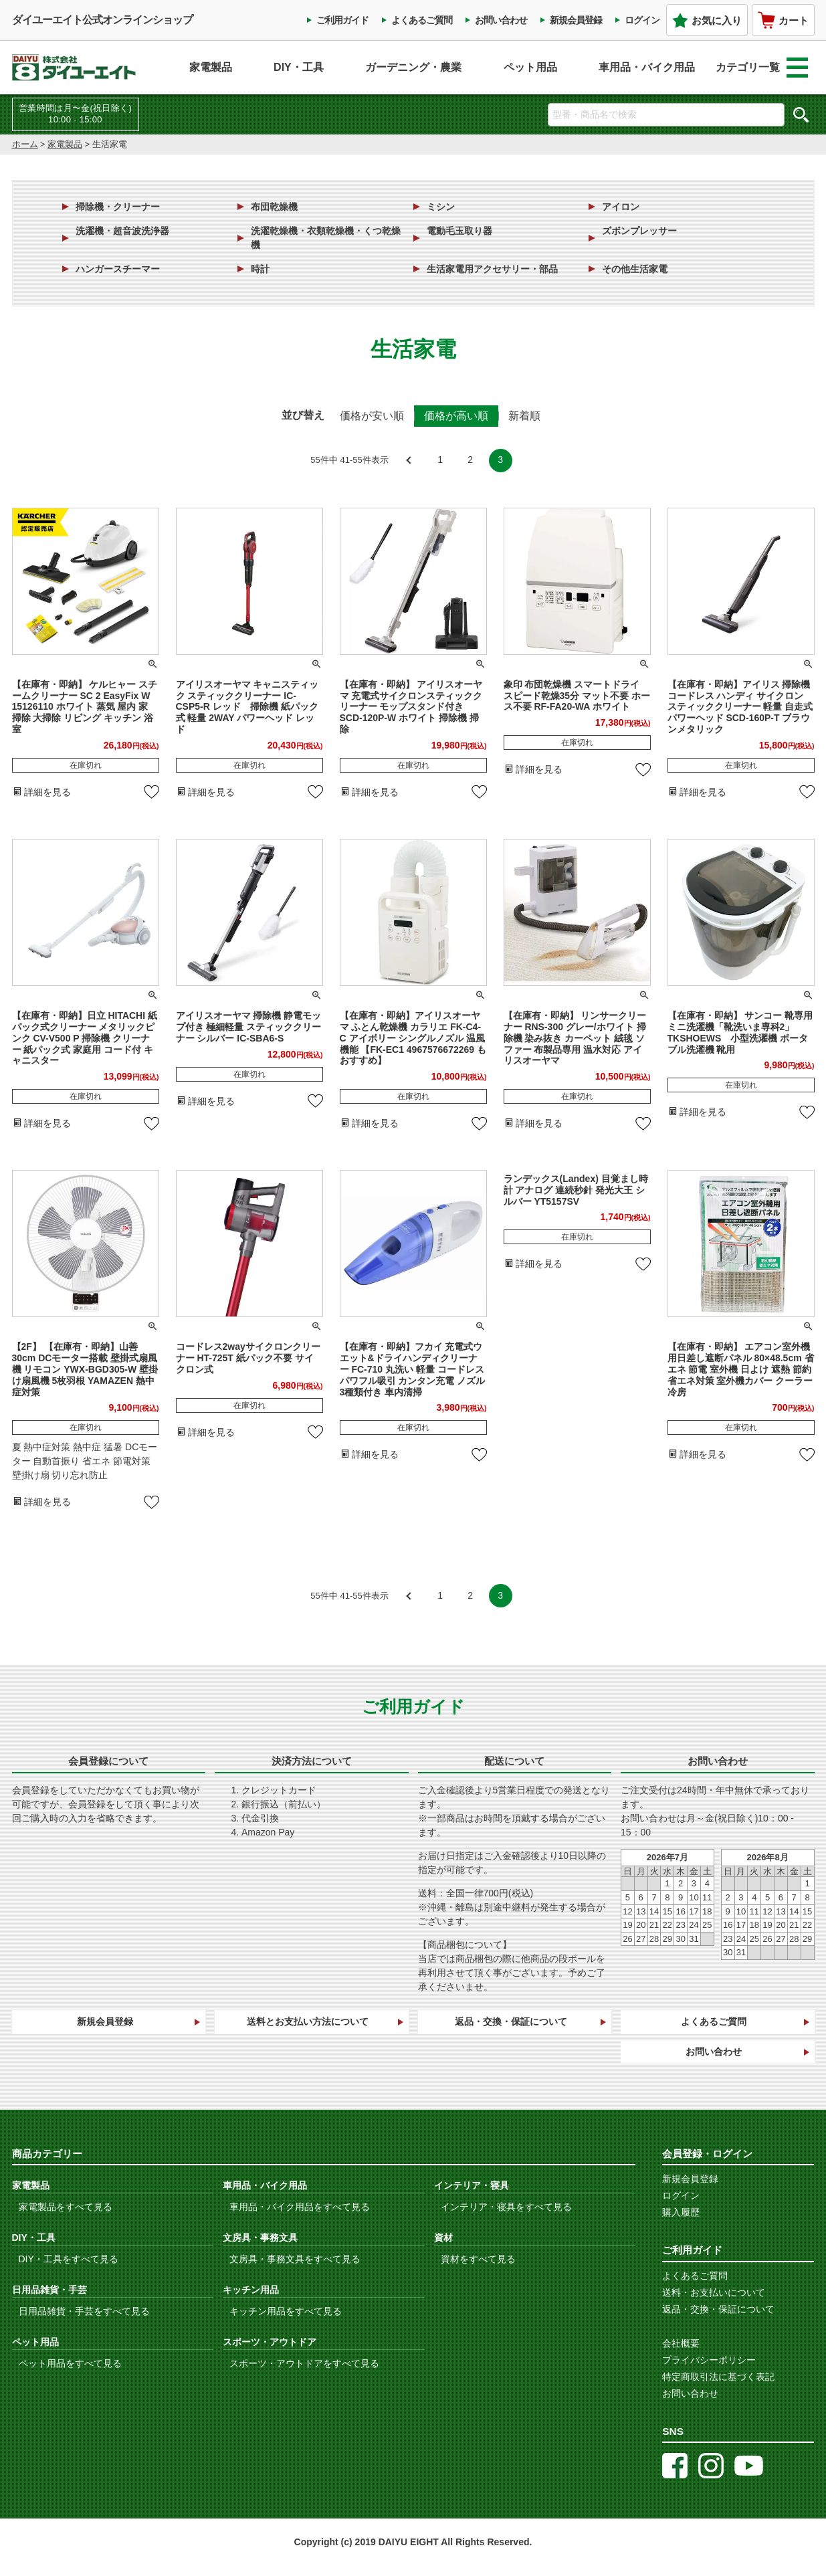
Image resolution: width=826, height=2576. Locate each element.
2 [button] (470, 459)
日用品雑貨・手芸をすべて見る (84, 2311)
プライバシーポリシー (709, 2360)
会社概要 (681, 2343)
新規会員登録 (576, 20)
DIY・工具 (299, 67)
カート (783, 20)
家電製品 (210, 67)
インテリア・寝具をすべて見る (506, 2206)
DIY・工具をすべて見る (68, 2259)
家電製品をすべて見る (65, 2206)
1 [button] (440, 459)
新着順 (524, 415)
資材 (443, 2237)
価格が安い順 (372, 415)
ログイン (642, 20)
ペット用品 (530, 67)
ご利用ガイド (342, 20)
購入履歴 (681, 2212)
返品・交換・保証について (511, 2021)
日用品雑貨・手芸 (49, 2289)
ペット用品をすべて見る (70, 2363)
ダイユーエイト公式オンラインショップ (102, 19)
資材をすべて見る (478, 2259)
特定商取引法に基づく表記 (718, 2376)
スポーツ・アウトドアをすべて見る (304, 2363)
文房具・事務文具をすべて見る (294, 2259)
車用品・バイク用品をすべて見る (299, 2206)
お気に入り (707, 20)
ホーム (25, 144)
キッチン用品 (251, 2289)
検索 (801, 114)
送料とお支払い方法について (308, 2021)
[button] (410, 460)
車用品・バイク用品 (647, 67)
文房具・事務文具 (260, 2237)
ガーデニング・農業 (413, 67)
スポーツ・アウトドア (269, 2342)
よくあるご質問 (421, 20)
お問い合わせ (501, 20)
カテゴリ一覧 (762, 68)
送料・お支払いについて (713, 2292)
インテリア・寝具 (471, 2185)
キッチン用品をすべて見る (285, 2311)
